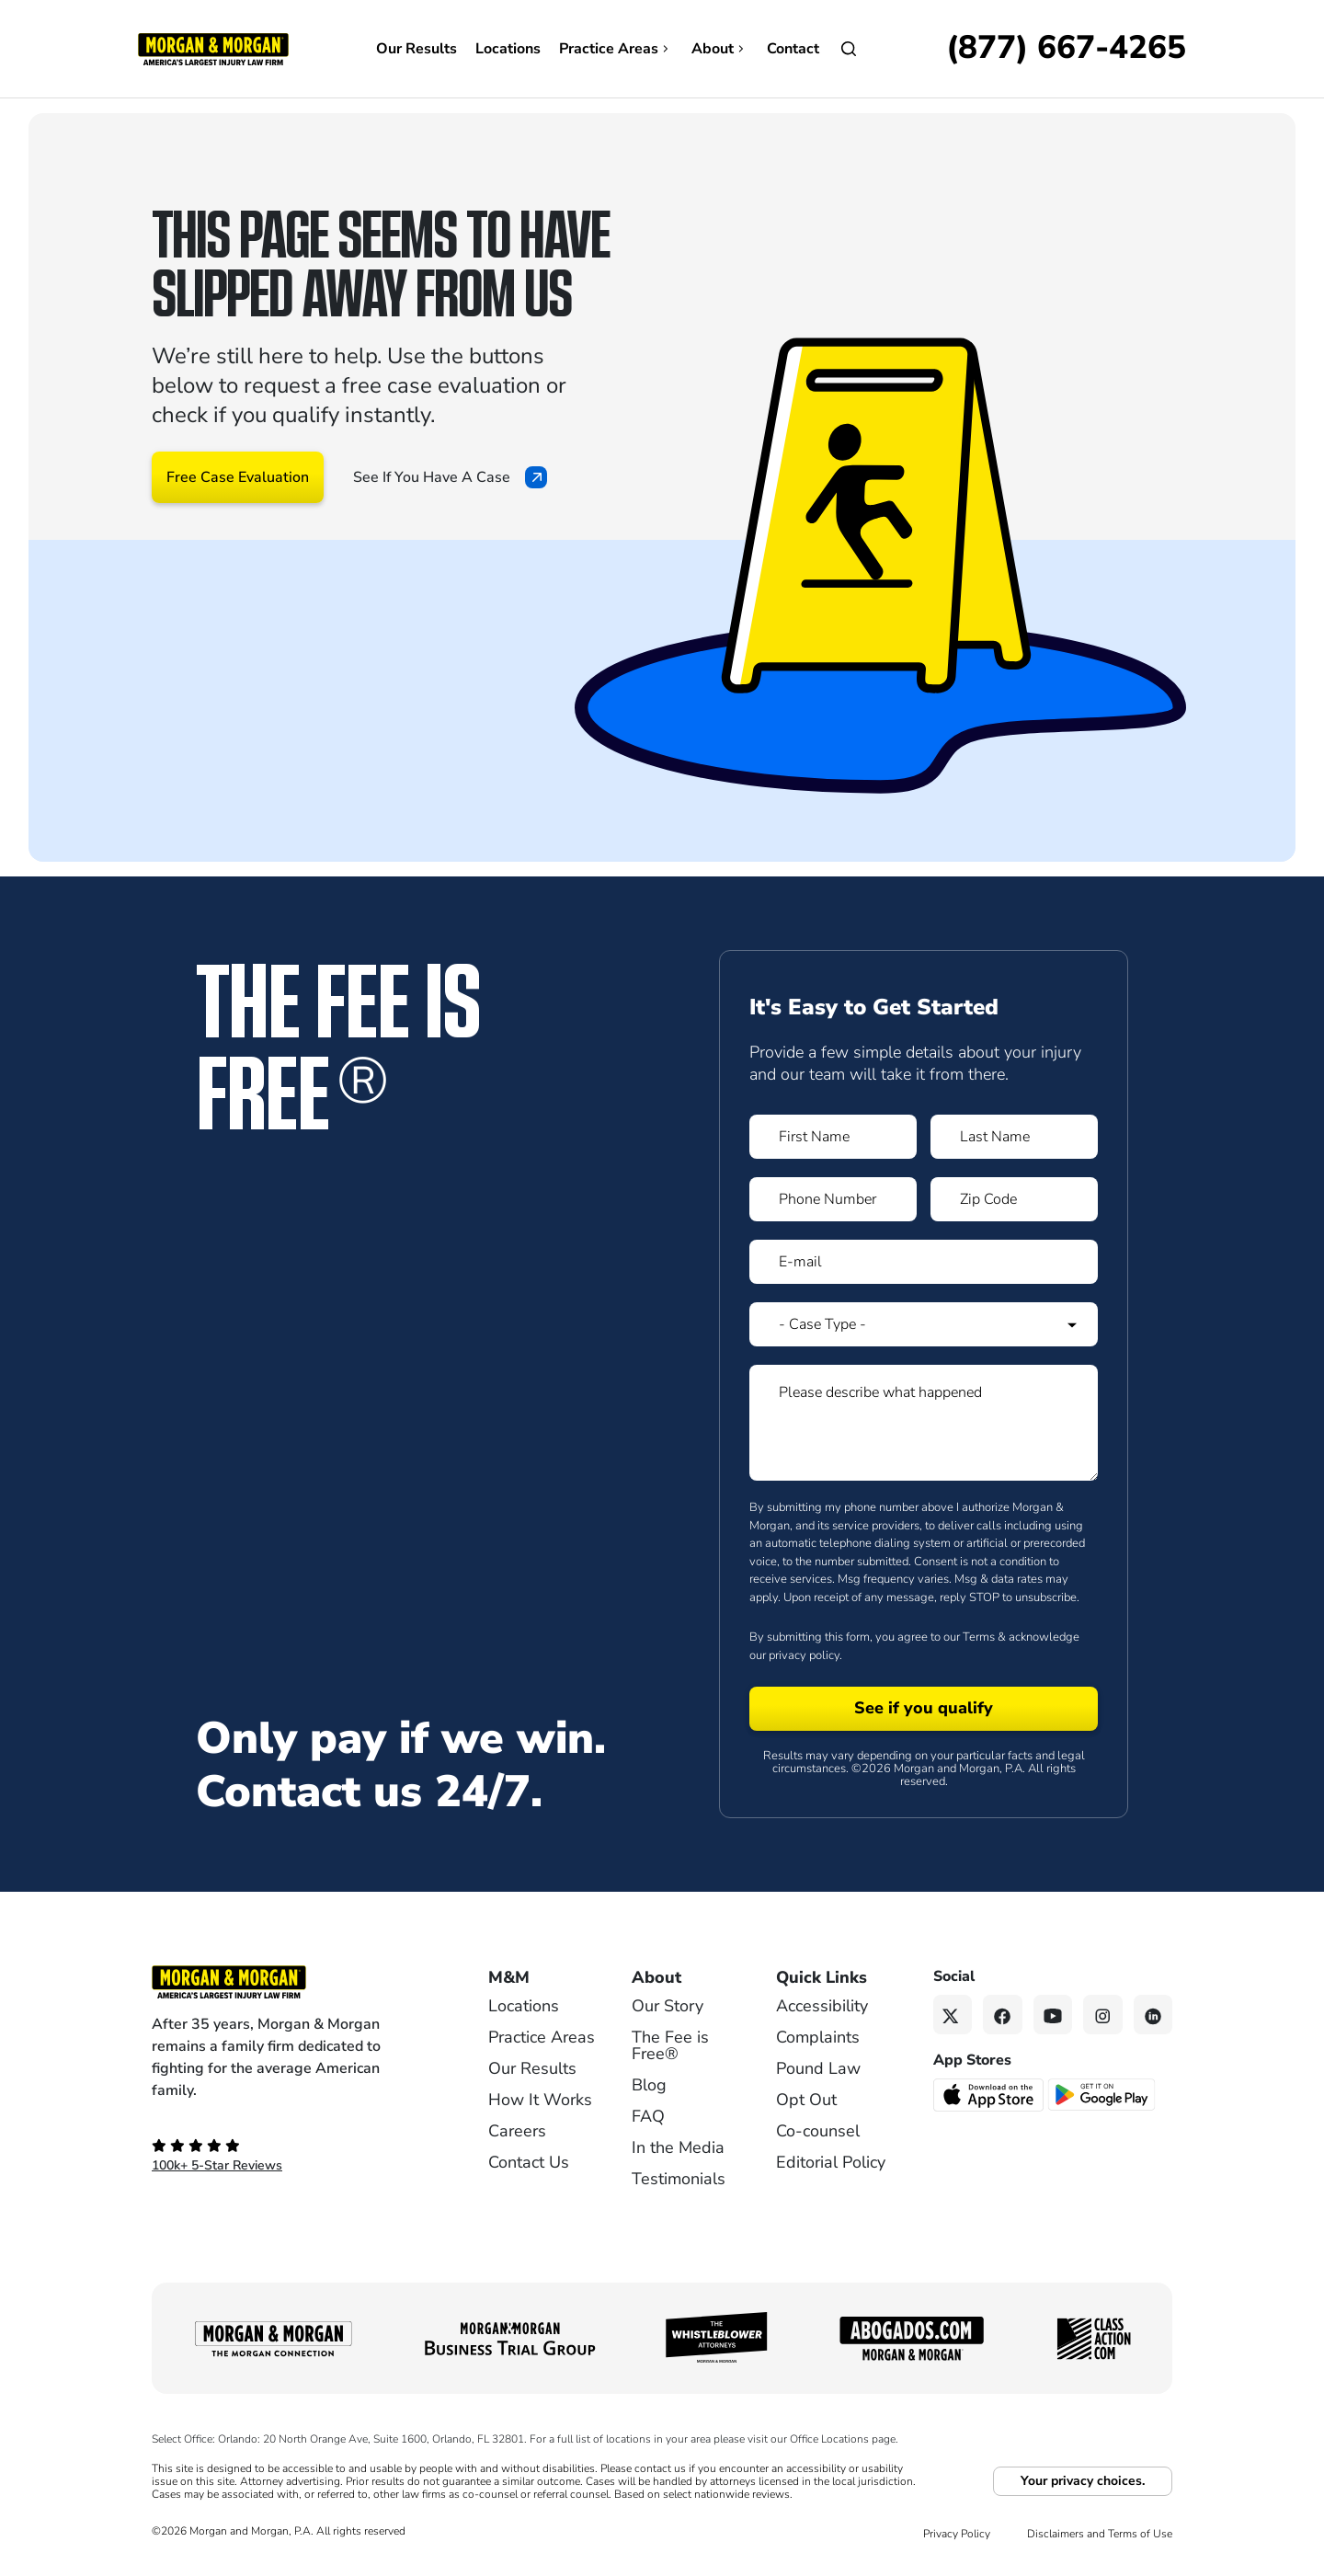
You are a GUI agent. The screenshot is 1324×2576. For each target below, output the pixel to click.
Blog (649, 2085)
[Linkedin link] (1153, 2014)
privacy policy (804, 1655)
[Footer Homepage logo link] (290, 1981)
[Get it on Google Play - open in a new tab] (1102, 2093)
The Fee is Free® (670, 2045)
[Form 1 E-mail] (923, 1262)
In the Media (678, 2147)
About (719, 49)
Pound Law (818, 2068)
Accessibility (822, 2006)
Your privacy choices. (1083, 2481)
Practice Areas (616, 49)
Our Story (667, 2006)
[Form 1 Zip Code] (1014, 1199)
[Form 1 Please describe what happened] (923, 1423)
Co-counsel (818, 2131)
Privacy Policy (956, 2533)
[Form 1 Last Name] (1014, 1137)
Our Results (416, 49)
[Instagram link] (1102, 2014)
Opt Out (806, 2099)
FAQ (648, 2116)
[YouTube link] (1053, 2014)
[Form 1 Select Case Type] (923, 1324)
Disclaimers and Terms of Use (1099, 2533)
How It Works (540, 2099)
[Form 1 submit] (923, 1709)
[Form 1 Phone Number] (833, 1199)
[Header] (213, 48)
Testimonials (678, 2178)
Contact (793, 49)
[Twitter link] (953, 2014)
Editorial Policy (830, 2162)
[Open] (849, 49)
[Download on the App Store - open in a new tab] (989, 2093)
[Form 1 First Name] (833, 1137)
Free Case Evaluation (237, 477)
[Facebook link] (1002, 2014)
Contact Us (528, 2162)
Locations (508, 49)
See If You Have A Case (450, 477)
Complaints (818, 2037)
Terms (979, 1637)
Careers (517, 2131)
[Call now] (1066, 48)
